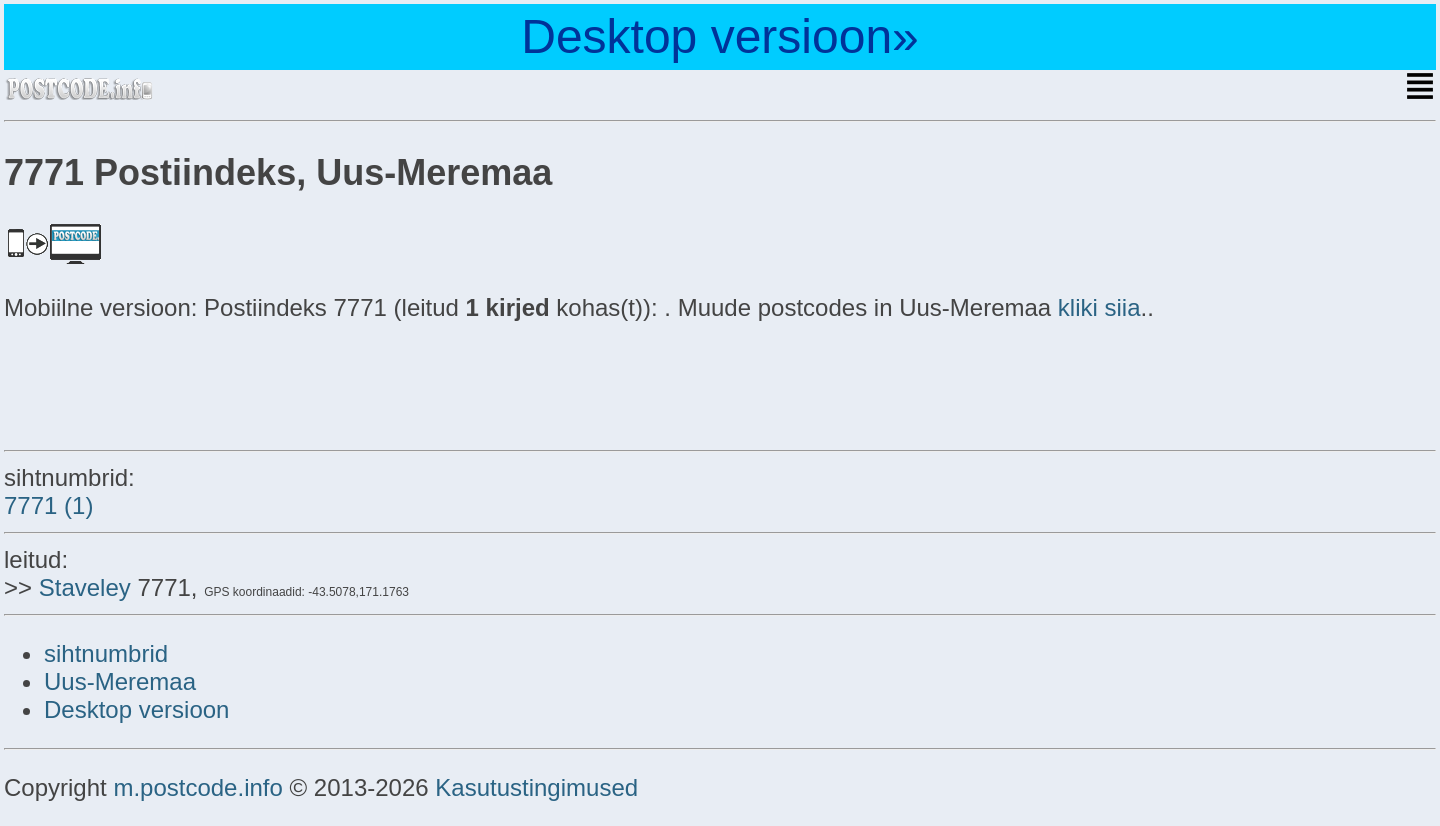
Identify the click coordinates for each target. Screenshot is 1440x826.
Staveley (85, 587)
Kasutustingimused (536, 787)
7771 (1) (48, 505)
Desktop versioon (136, 709)
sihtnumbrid (106, 653)
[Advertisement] (164, 382)
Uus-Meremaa (120, 681)
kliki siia (1099, 307)
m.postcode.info (197, 787)
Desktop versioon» (720, 36)
